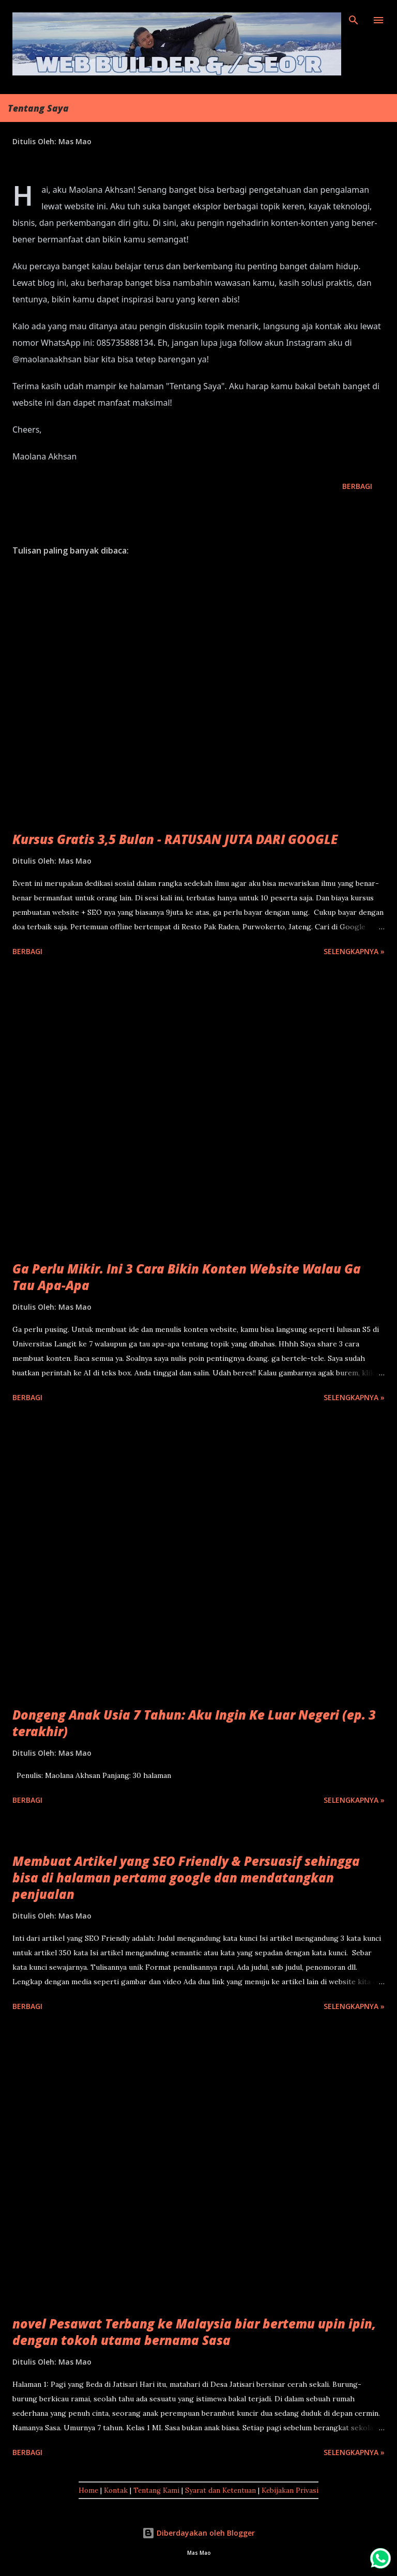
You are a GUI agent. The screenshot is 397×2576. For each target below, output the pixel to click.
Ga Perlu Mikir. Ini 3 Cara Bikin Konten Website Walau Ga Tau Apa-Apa (186, 1277)
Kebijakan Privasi (290, 2490)
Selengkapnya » (354, 951)
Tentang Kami (156, 2490)
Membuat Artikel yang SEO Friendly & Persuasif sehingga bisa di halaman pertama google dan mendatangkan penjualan (186, 1877)
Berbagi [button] (357, 486)
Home (88, 2490)
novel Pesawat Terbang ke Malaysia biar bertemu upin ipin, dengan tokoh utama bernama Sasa (194, 2332)
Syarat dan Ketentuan (220, 2490)
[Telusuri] (353, 18)
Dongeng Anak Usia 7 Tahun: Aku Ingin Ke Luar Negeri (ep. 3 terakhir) (194, 1723)
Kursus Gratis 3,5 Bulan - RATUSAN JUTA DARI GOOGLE (175, 839)
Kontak (116, 2490)
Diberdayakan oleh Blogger (198, 2533)
